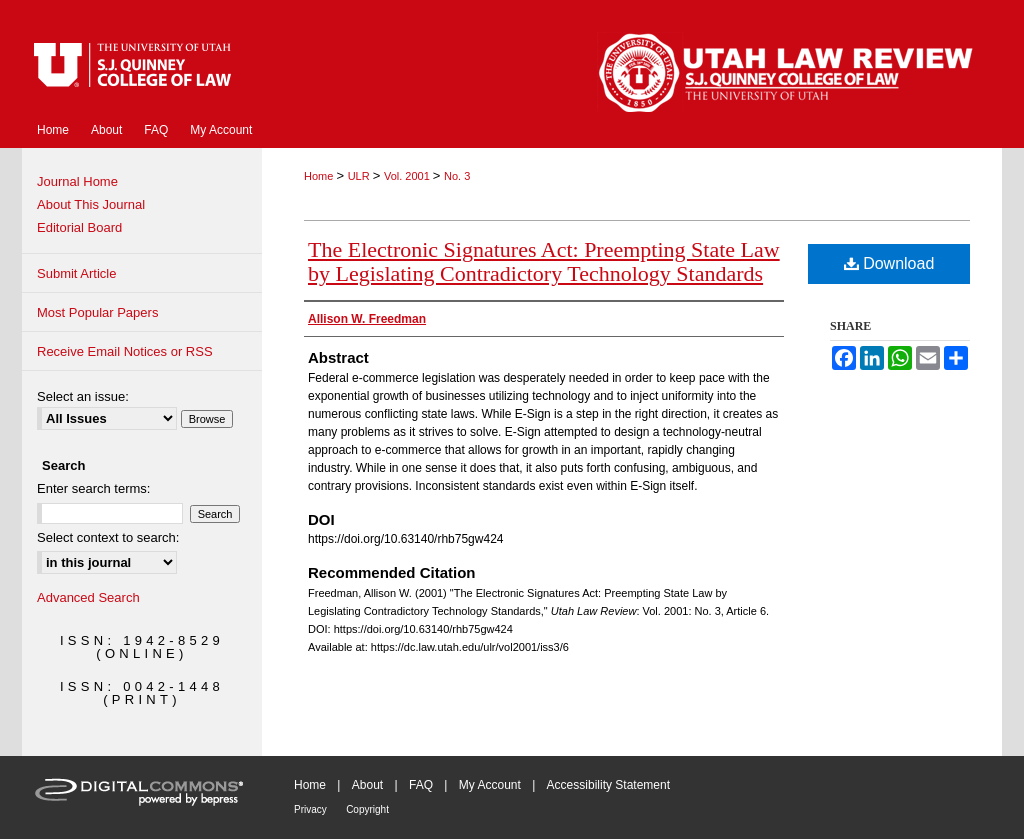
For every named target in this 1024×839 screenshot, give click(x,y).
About (367, 785)
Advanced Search (88, 597)
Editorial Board (79, 227)
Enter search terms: (93, 488)
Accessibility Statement (608, 785)
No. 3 (457, 176)
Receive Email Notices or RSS (125, 351)
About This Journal (91, 204)
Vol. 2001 (408, 176)
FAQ (421, 785)
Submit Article (76, 273)
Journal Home (77, 181)
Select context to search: (108, 537)
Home (320, 176)
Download (889, 263)
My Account (490, 785)
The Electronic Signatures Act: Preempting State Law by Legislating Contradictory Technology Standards (544, 261)
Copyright (367, 809)
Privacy (310, 809)
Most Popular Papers (97, 312)
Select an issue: (83, 396)
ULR (360, 176)
